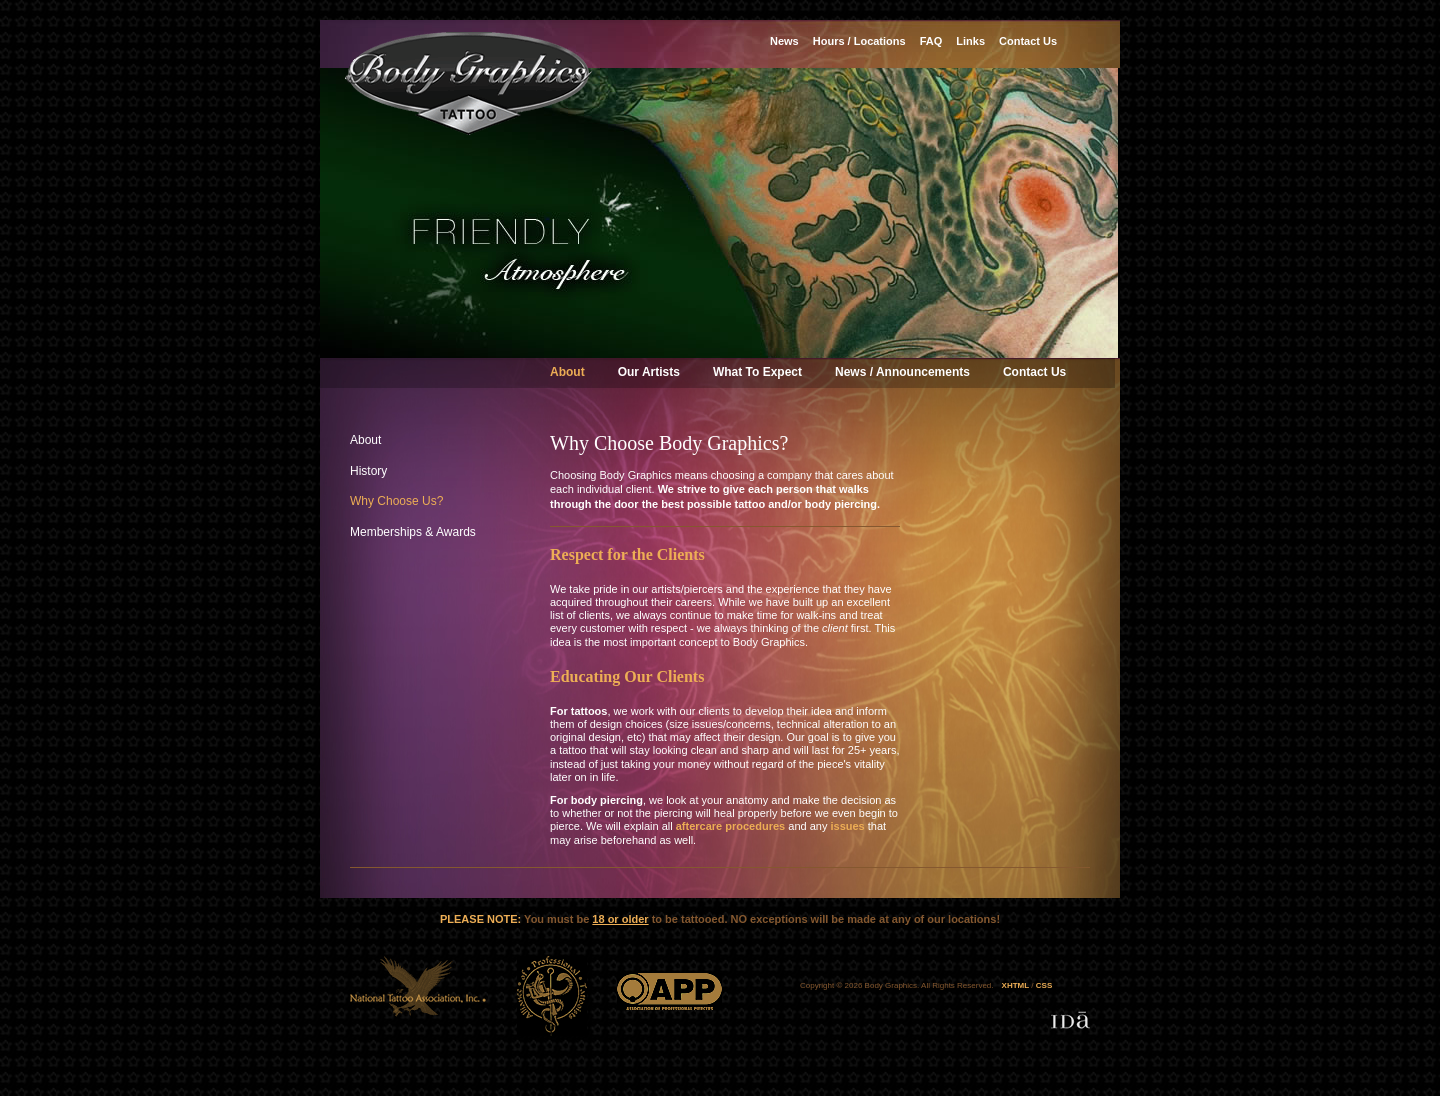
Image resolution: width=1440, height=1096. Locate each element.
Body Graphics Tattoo (469, 83)
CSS (1044, 985)
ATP (552, 996)
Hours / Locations (859, 41)
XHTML (1016, 985)
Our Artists (649, 372)
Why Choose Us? (396, 501)
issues (847, 826)
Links (970, 41)
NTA (418, 996)
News (784, 41)
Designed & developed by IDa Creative (1070, 1020)
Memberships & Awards (413, 532)
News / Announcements (902, 372)
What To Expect (757, 372)
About (567, 372)
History (368, 471)
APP (669, 996)
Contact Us (1034, 372)
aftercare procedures (730, 826)
